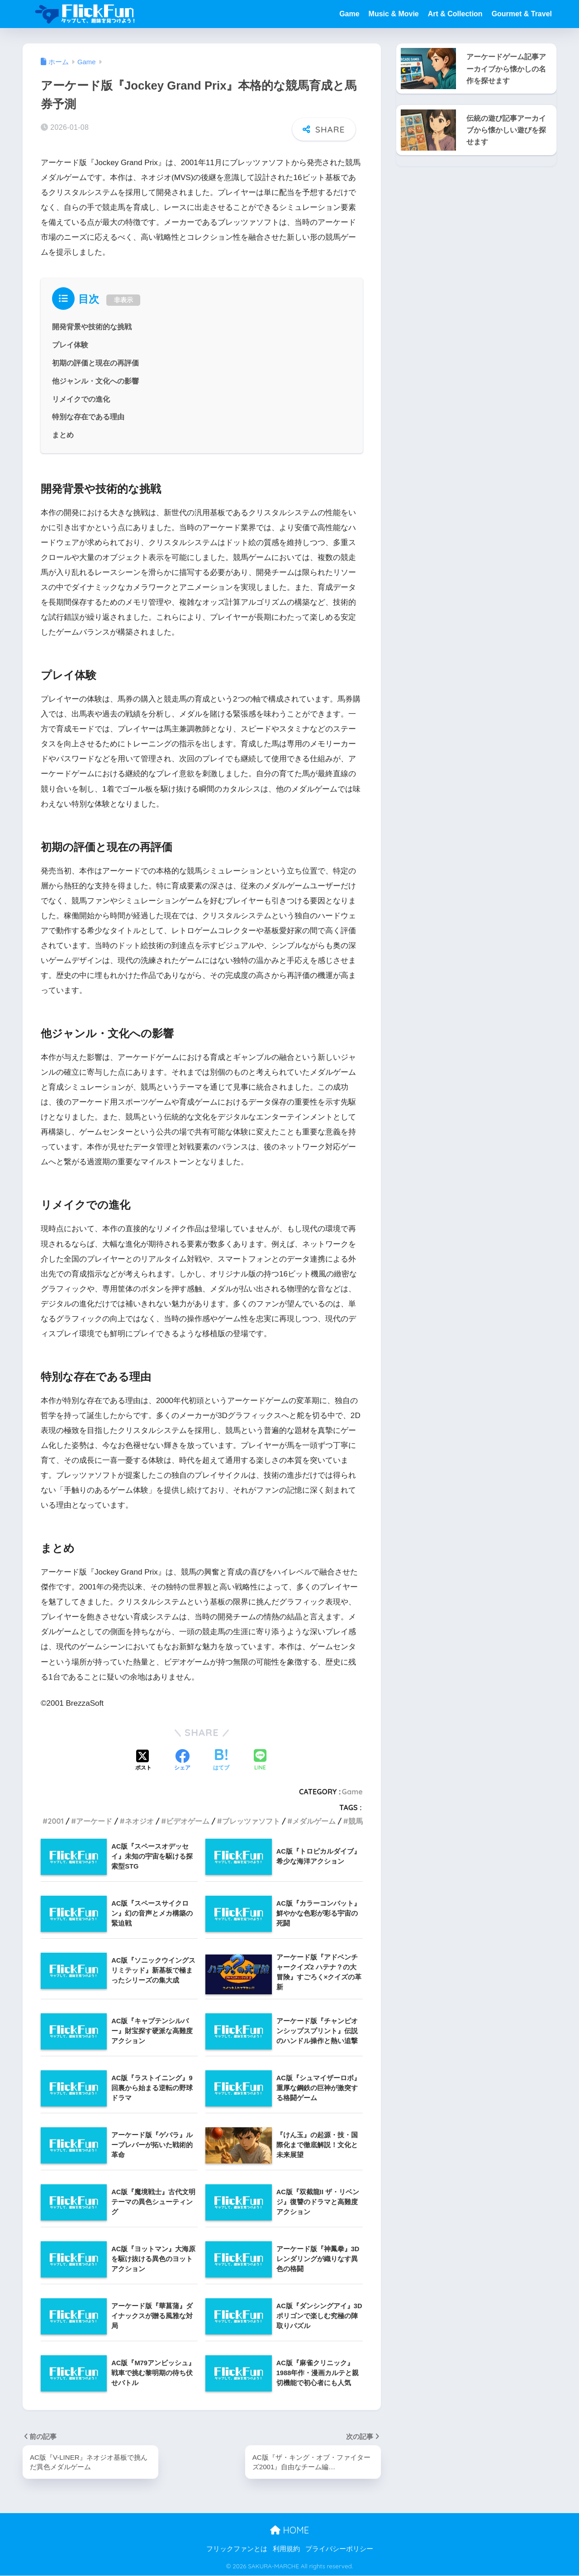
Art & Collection (455, 14)
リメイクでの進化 (81, 398)
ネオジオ (139, 1820)
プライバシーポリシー (339, 2549)
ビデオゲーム (187, 1820)
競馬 (355, 1820)
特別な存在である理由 (88, 417)
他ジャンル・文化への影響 (95, 380)
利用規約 (286, 2549)
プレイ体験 (70, 345)
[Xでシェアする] (143, 1760)
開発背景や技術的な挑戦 (92, 327)
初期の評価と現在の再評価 (95, 363)
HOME (289, 2530)
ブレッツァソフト (251, 1820)
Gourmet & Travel (522, 14)
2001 (55, 1820)
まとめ (63, 435)
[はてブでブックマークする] (221, 1760)
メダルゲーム (314, 1820)
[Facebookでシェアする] (182, 1760)
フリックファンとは (236, 2549)
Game (349, 14)
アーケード (94, 1820)
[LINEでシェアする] (260, 1760)
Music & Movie (394, 14)
